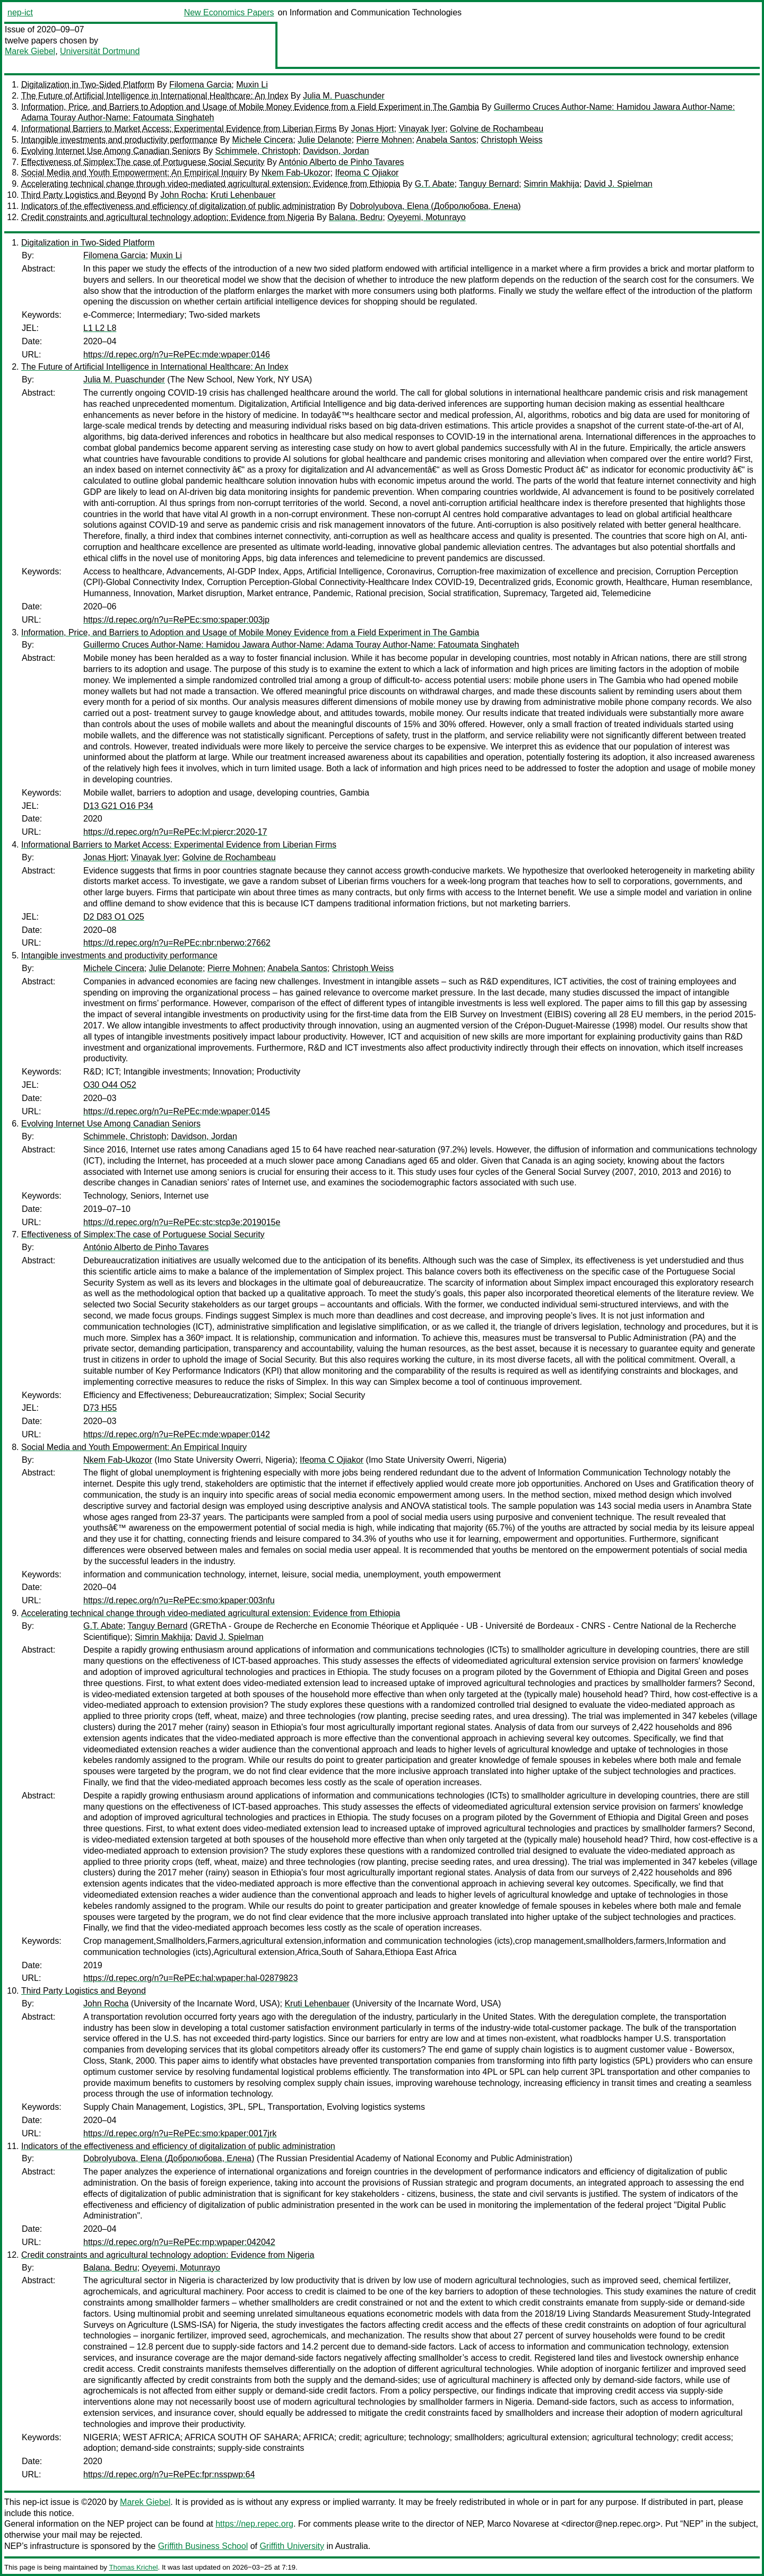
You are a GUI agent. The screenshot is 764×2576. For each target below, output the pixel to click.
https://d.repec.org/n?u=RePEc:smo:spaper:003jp (176, 619)
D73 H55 (100, 1407)
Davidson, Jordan (336, 150)
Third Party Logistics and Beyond (83, 194)
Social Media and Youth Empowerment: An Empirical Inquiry (134, 172)
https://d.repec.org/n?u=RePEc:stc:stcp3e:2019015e (181, 1222)
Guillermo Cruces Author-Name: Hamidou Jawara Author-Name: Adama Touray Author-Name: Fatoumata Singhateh (301, 644)
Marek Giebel (30, 51)
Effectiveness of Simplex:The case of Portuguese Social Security (143, 162)
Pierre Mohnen (384, 139)
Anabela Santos (446, 139)
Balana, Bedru (356, 217)
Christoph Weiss (511, 139)
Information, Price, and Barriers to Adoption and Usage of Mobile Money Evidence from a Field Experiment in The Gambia (250, 106)
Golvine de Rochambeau (496, 128)
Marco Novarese (518, 2523)
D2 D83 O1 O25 (113, 916)
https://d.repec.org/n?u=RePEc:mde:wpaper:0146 (176, 354)
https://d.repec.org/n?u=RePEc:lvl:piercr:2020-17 (175, 831)
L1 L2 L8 (99, 328)
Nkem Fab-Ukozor (296, 172)
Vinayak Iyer (421, 128)
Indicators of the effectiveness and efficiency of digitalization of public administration (178, 206)
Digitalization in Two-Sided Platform (87, 84)
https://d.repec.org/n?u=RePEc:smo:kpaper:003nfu (179, 1600)
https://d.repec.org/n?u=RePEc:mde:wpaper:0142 (176, 1434)
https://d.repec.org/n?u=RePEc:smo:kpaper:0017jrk (179, 2133)
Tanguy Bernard (489, 183)
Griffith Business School (203, 2546)
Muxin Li (252, 84)
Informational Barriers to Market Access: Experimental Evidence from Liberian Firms (178, 128)
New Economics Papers (229, 12)
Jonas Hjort (372, 128)
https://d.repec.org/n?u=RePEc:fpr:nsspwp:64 (169, 2474)
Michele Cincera (262, 139)
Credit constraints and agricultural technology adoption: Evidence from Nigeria (167, 217)
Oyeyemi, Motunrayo (426, 217)
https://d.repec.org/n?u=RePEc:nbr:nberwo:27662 (177, 942)
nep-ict (20, 12)
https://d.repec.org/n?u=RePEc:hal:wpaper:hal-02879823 (190, 1978)
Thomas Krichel (133, 2567)
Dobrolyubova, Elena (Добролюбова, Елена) (435, 206)
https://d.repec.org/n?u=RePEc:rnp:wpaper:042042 (179, 2242)
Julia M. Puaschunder (344, 95)
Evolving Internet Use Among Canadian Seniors (111, 150)
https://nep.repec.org (254, 2523)
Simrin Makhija (551, 183)
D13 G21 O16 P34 (118, 805)
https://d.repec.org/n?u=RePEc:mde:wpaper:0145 (176, 1111)
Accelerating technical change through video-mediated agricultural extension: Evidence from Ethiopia (210, 183)
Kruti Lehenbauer (243, 194)
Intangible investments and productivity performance (119, 139)
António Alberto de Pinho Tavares (341, 162)
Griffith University (291, 2546)
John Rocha (182, 194)
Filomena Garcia (200, 84)
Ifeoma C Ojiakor (366, 172)
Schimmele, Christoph (257, 150)
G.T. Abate (435, 183)
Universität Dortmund (100, 51)
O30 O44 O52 (109, 1084)
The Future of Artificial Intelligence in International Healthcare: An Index (154, 95)
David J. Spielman (618, 183)
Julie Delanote (324, 139)
